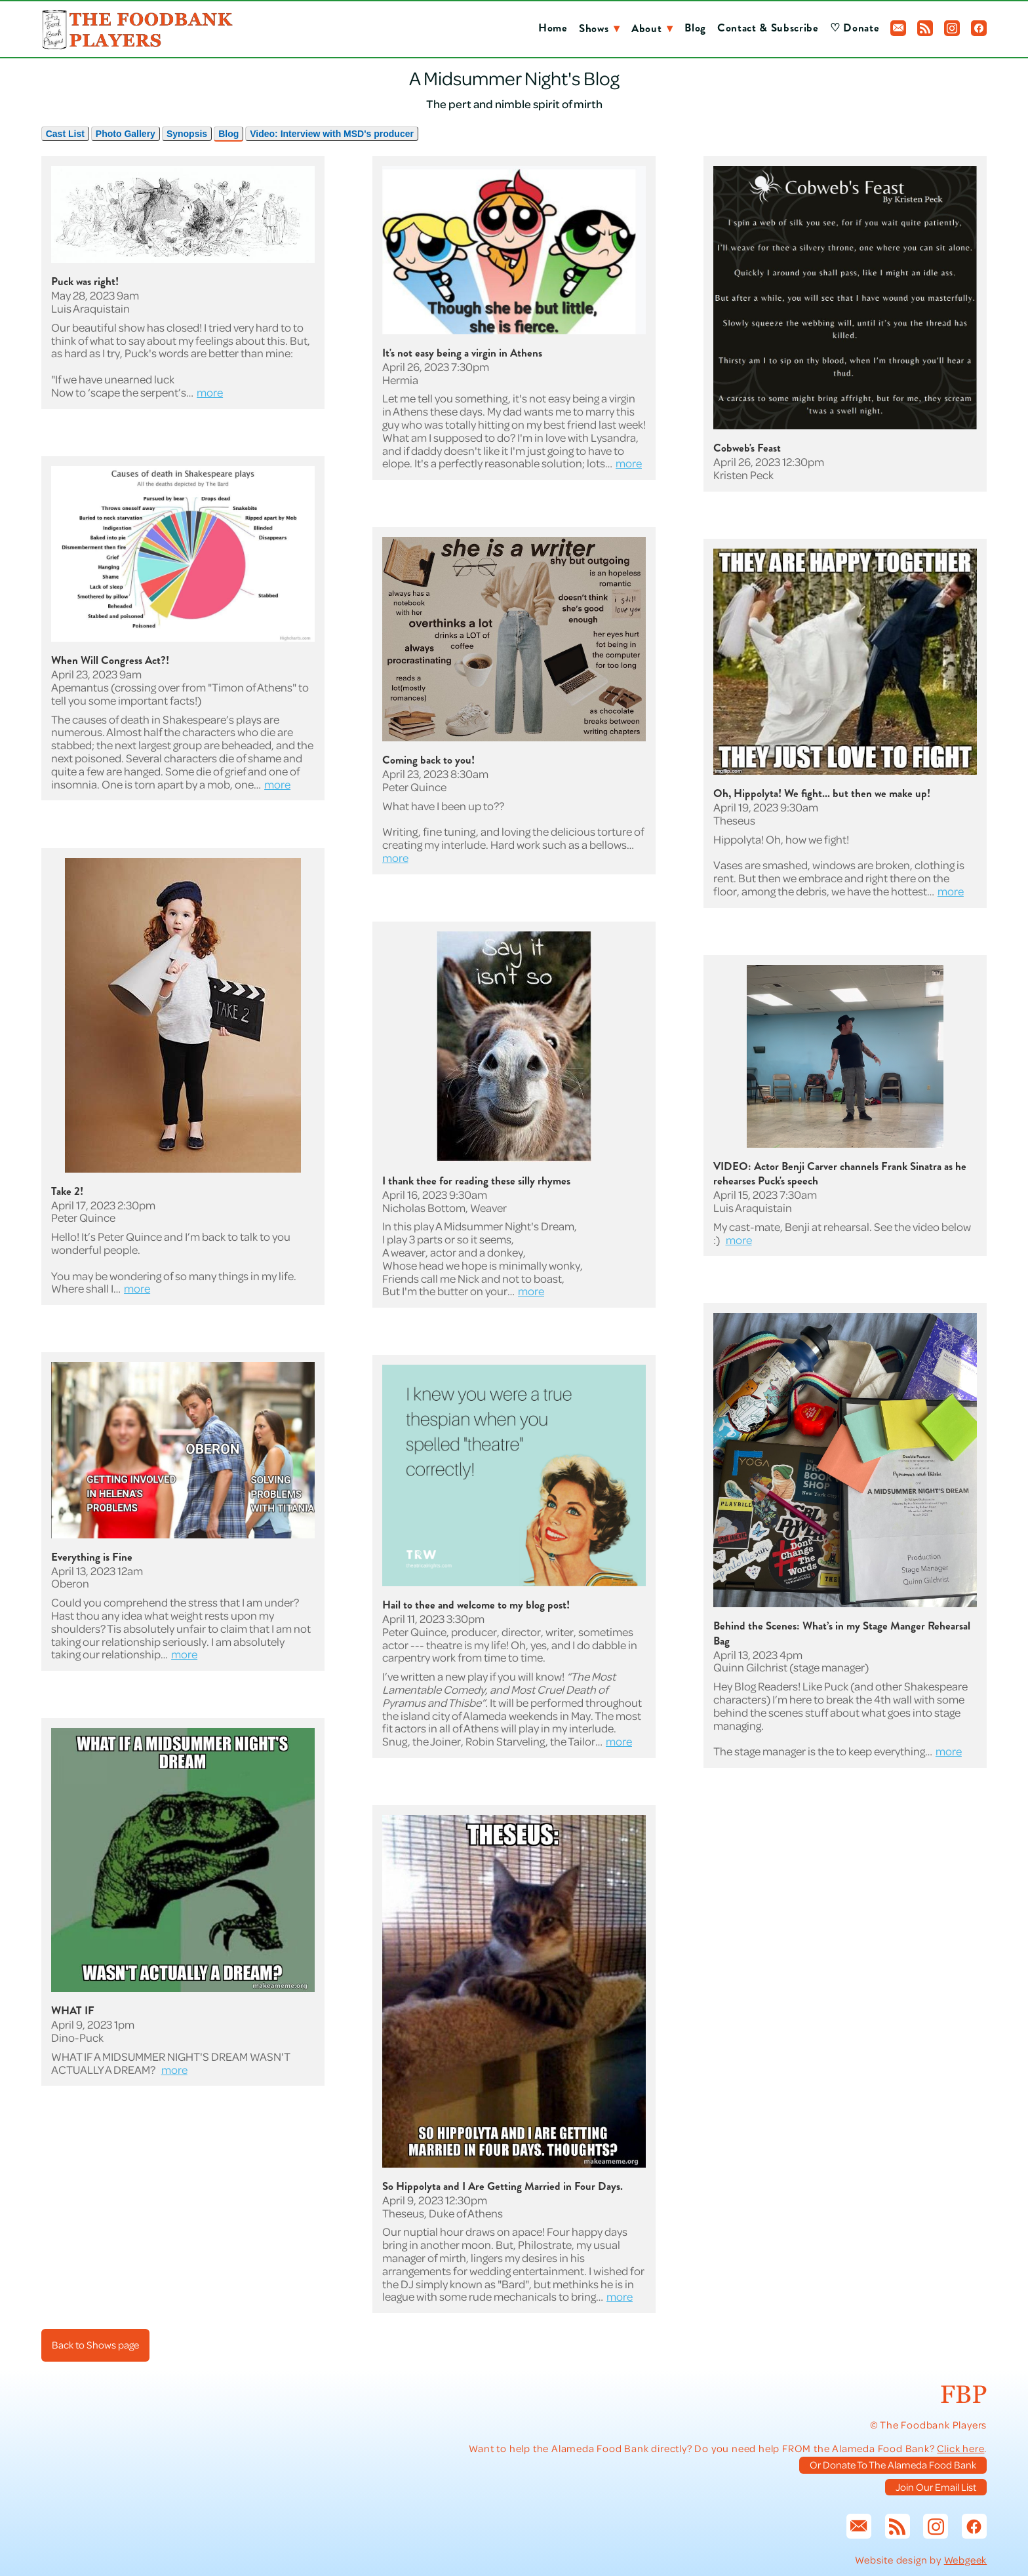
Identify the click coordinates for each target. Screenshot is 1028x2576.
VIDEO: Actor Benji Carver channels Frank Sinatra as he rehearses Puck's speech (839, 1173)
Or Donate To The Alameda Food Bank (893, 2464)
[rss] (925, 28)
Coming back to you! (428, 760)
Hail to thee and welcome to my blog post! (476, 1605)
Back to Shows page (95, 2344)
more (210, 392)
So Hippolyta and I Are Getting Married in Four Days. (502, 2186)
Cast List (65, 133)
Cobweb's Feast (747, 448)
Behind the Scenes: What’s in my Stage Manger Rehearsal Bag (841, 1633)
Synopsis (187, 133)
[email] (898, 28)
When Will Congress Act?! (110, 660)
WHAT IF (72, 2010)
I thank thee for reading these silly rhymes (476, 1181)
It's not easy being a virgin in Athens (462, 353)
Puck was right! (85, 281)
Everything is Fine (91, 1557)
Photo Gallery (125, 133)
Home (553, 28)
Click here (960, 2448)
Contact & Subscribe (768, 28)
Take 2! (67, 1191)
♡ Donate (854, 28)
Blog (695, 28)
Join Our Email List (936, 2486)
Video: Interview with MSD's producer (332, 133)
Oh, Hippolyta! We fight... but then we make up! (821, 793)
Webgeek (965, 2559)
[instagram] (952, 28)
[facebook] (979, 28)
